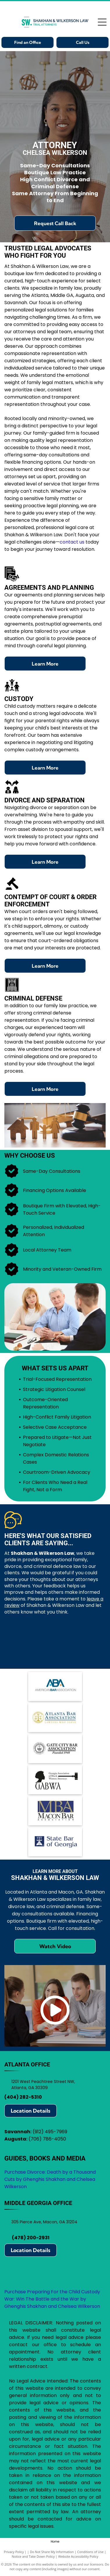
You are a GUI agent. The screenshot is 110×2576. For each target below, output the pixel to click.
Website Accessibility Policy (78, 2556)
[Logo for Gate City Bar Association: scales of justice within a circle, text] (55, 1748)
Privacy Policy (14, 2552)
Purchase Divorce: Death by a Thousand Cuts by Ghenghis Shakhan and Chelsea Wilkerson (50, 2179)
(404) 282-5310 (23, 2097)
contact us (72, 542)
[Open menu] (102, 22)
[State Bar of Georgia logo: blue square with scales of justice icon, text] (55, 1841)
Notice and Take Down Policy (33, 2556)
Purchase (15, 2291)
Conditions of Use (90, 2552)
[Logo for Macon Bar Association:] (55, 1810)
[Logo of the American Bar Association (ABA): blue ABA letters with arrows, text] (55, 1686)
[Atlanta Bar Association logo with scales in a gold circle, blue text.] (55, 1717)
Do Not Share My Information (52, 2552)
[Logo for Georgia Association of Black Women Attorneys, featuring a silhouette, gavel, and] (55, 1779)
